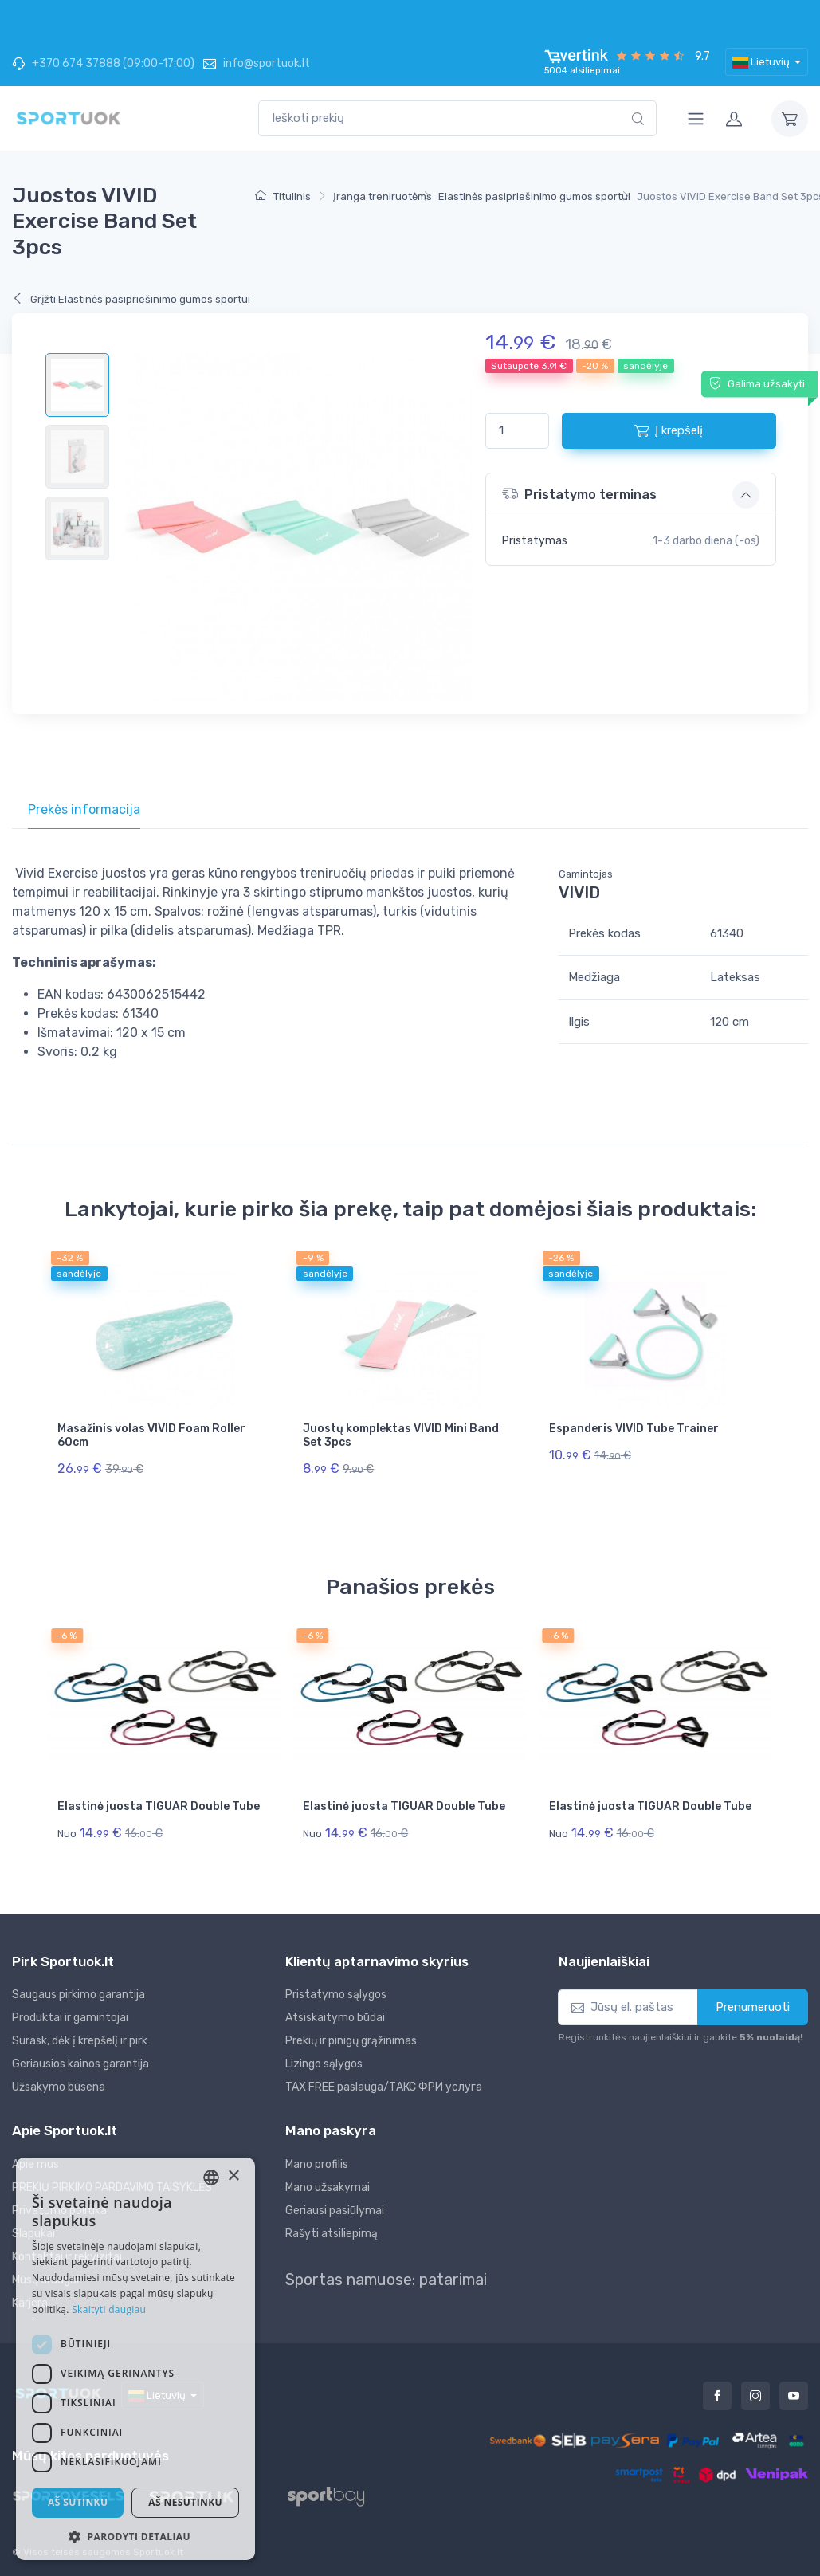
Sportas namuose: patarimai (386, 2279)
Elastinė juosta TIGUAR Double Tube (158, 1806)
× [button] (233, 2176)
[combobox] (457, 118)
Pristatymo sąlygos (335, 1994)
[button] (135, 2536)
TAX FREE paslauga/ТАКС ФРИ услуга (383, 2087)
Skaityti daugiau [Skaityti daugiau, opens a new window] (109, 2309)
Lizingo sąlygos (324, 2064)
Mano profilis (316, 2164)
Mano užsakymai (327, 2187)
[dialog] (135, 2359)
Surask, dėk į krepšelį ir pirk (79, 2041)
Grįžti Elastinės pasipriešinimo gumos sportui (131, 299)
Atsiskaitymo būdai (335, 2017)
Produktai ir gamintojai (70, 2017)
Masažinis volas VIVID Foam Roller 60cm (151, 1435)
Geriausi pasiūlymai (334, 2210)
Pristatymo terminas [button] (579, 493)
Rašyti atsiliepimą (331, 2233)
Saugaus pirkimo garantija (78, 1994)
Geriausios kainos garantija (80, 2064)
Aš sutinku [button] (78, 2502)
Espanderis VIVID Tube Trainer (634, 1428)
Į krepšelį (668, 430)
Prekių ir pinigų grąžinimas (351, 2041)
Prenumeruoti (753, 2007)
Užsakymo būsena (58, 2087)
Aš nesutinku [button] (185, 2502)
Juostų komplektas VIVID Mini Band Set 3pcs (401, 1435)
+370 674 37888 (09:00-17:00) (103, 63)
